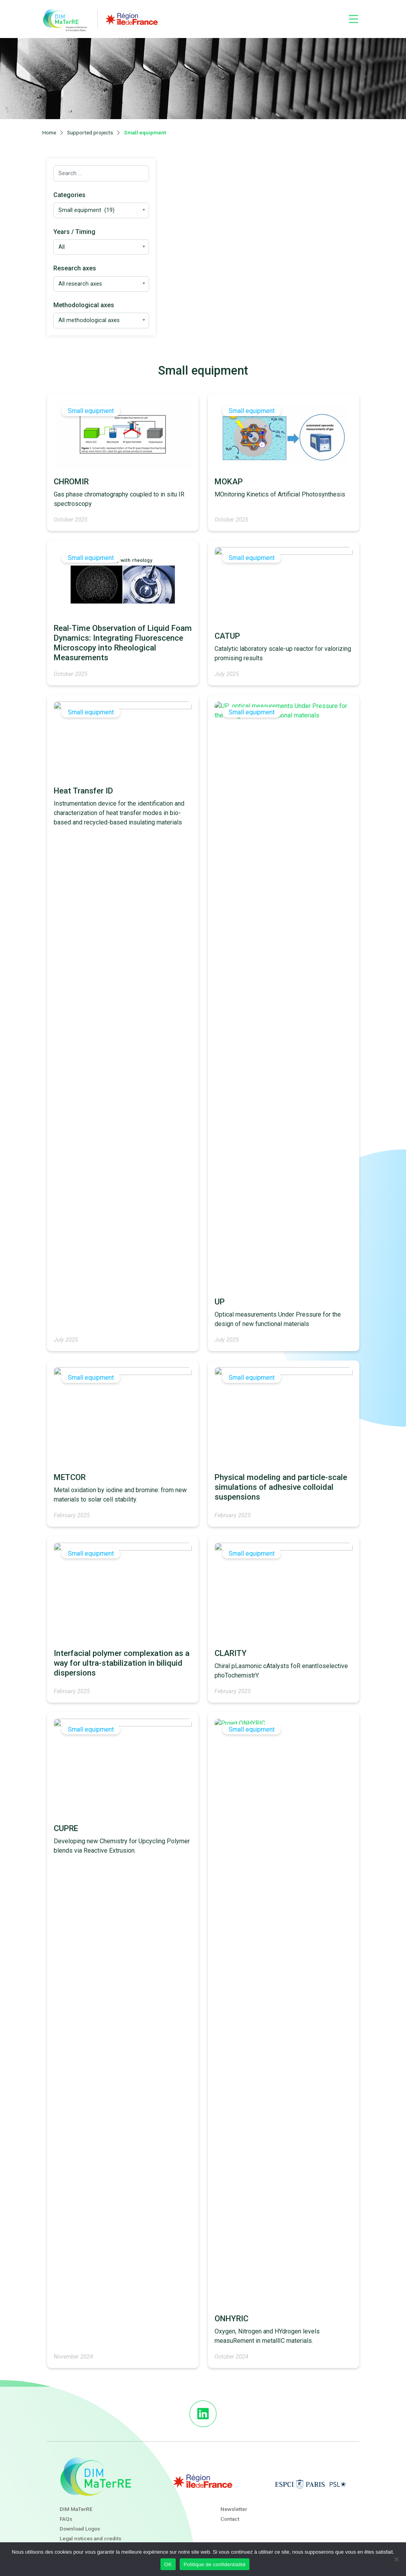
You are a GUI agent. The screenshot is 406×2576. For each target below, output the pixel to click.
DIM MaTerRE (76, 2509)
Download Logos (80, 2528)
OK (168, 2564)
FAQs (66, 2519)
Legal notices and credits (90, 2538)
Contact (229, 2519)
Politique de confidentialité (215, 2564)
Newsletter (233, 2509)
